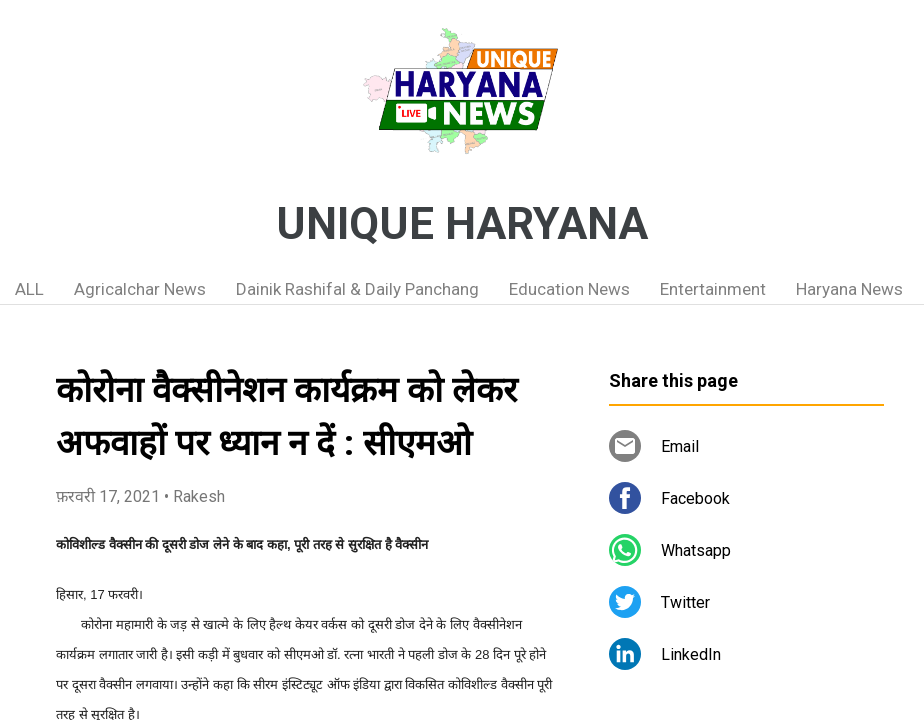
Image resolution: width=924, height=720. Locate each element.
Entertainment (713, 289)
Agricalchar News (140, 289)
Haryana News (849, 289)
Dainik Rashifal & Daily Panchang (357, 289)
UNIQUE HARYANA (462, 224)
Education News (569, 289)
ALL (29, 289)
